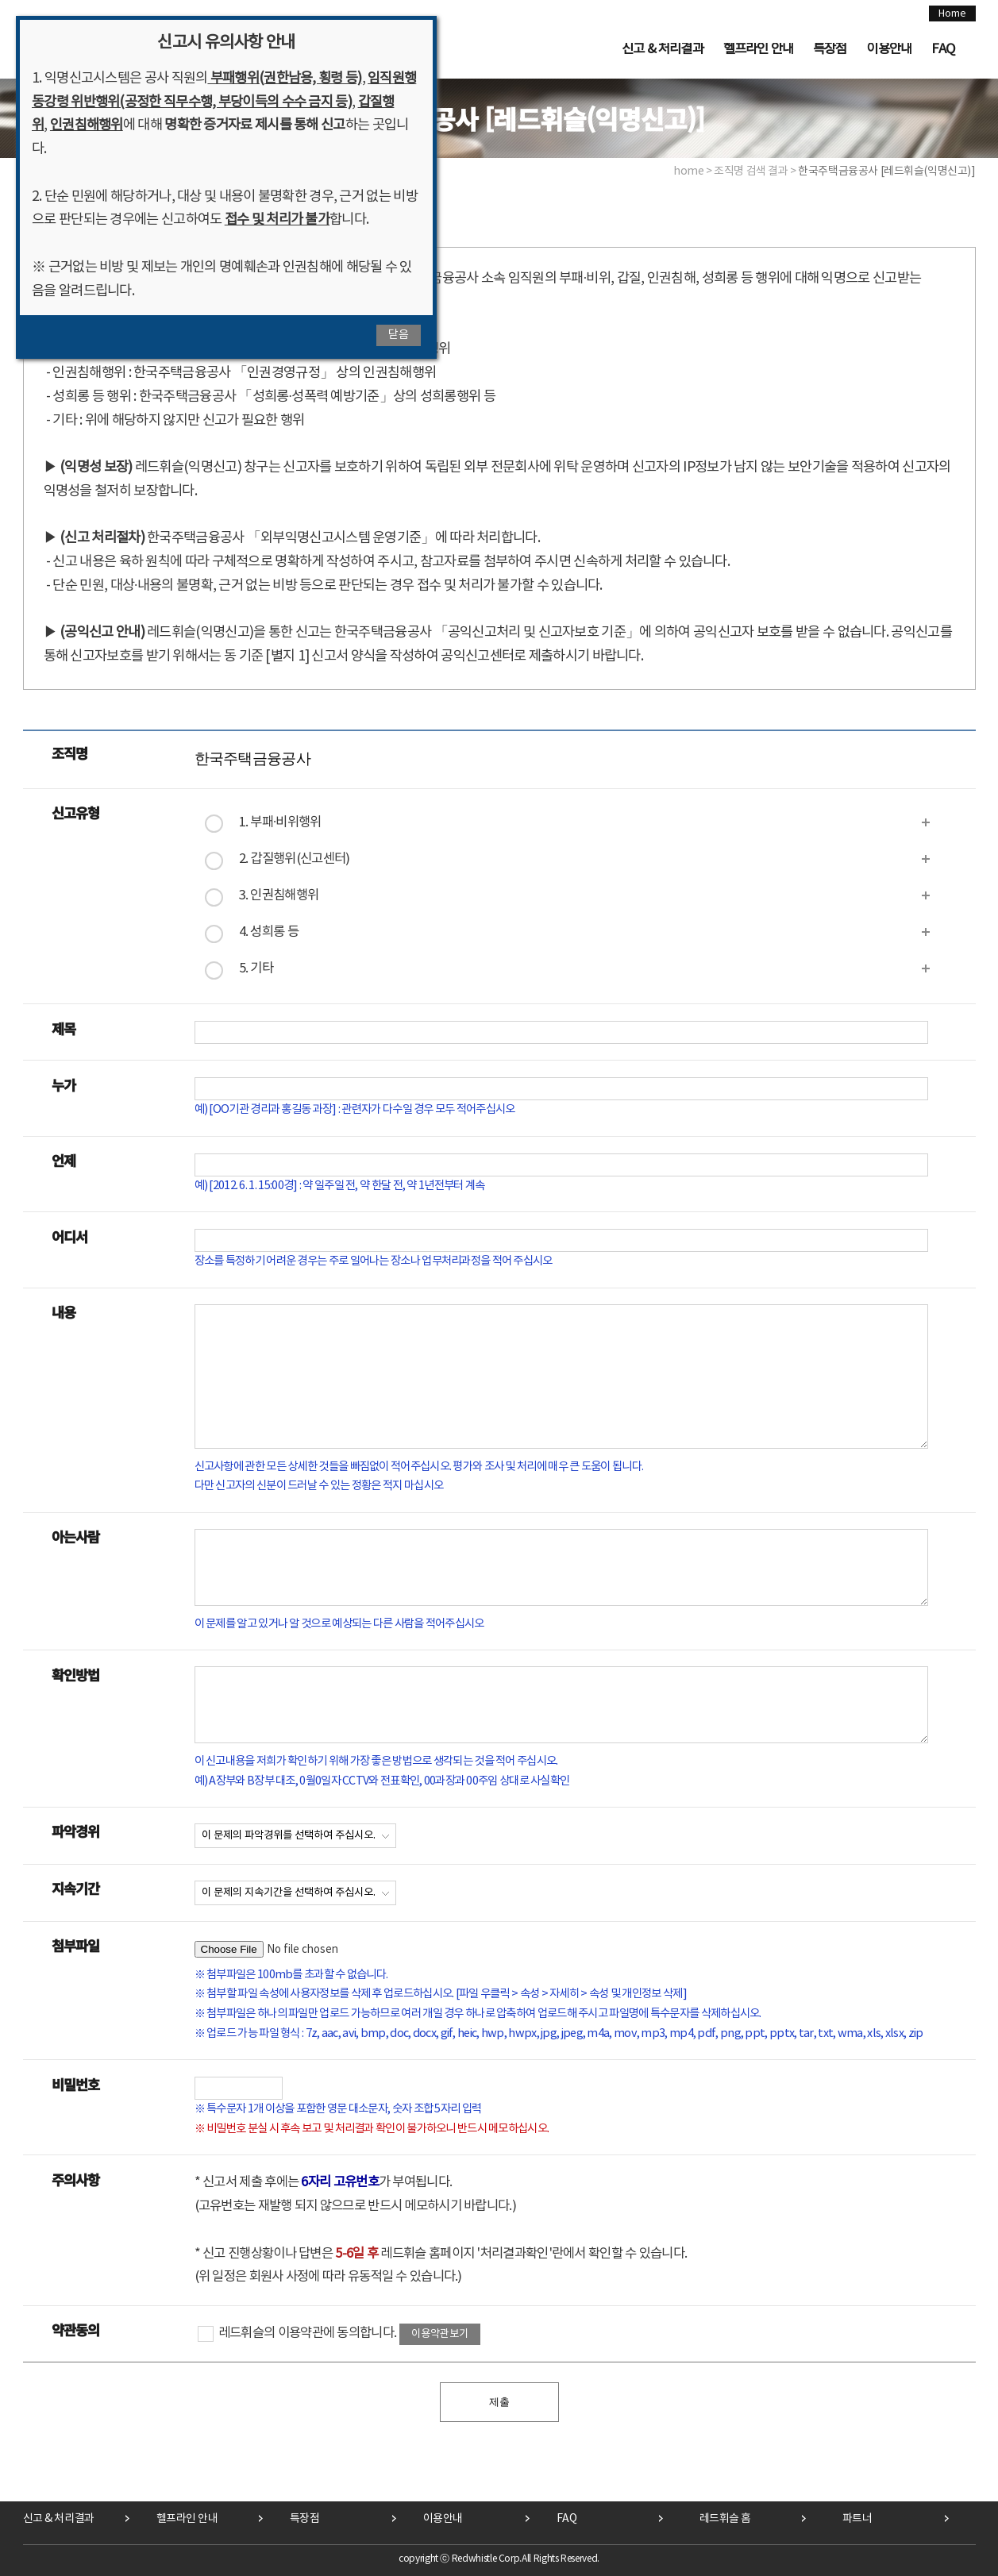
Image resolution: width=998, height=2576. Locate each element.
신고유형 (76, 812)
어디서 (70, 1236)
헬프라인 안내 (758, 49)
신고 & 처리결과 (662, 49)
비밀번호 (76, 2084)
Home (952, 13)
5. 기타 (256, 968)
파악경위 (76, 1831)
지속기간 (76, 1888)
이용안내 (888, 49)
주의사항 (76, 2179)
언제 (64, 1160)
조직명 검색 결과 (751, 171)
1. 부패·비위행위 (280, 822)
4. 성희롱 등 (269, 932)
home (688, 171)
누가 (64, 1085)
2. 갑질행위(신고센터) (294, 859)
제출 (499, 2402)
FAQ (943, 49)
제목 (64, 1028)
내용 (64, 1312)
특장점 (829, 49)
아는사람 (76, 1536)
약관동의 (76, 2329)
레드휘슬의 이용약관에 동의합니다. (297, 2333)
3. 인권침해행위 (279, 895)
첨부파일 (76, 1945)
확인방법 (76, 1675)
